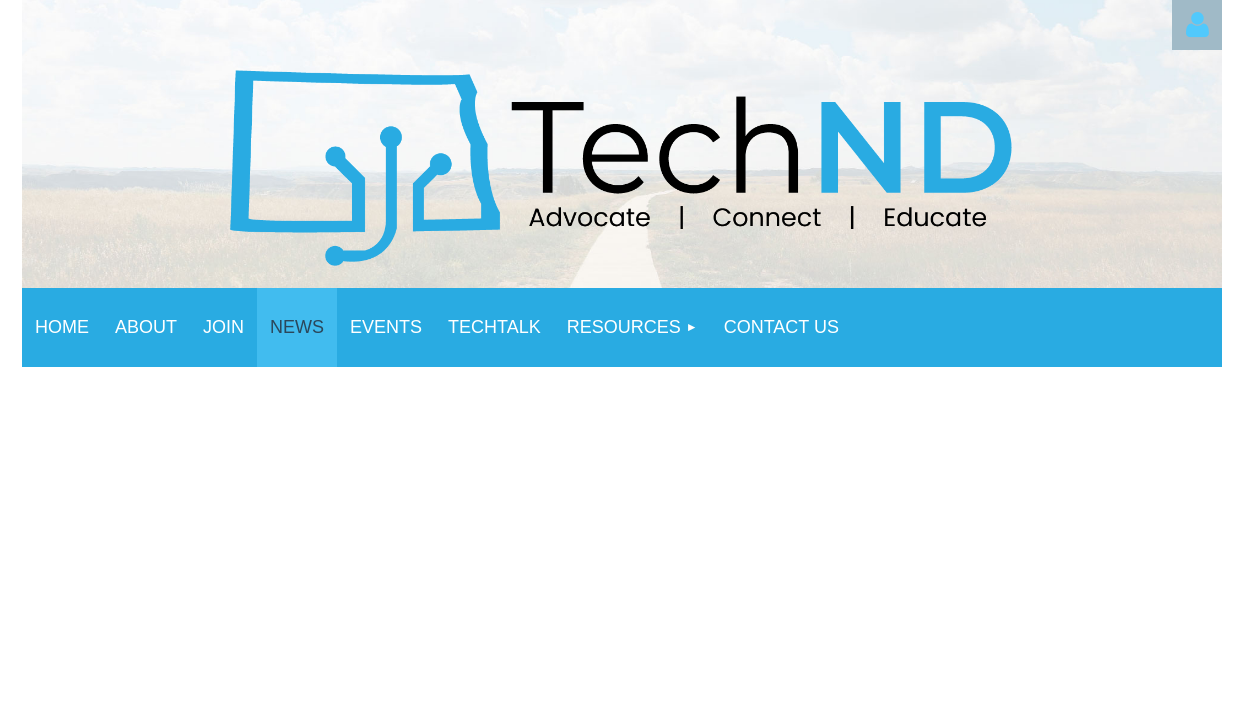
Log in (1197, 25)
